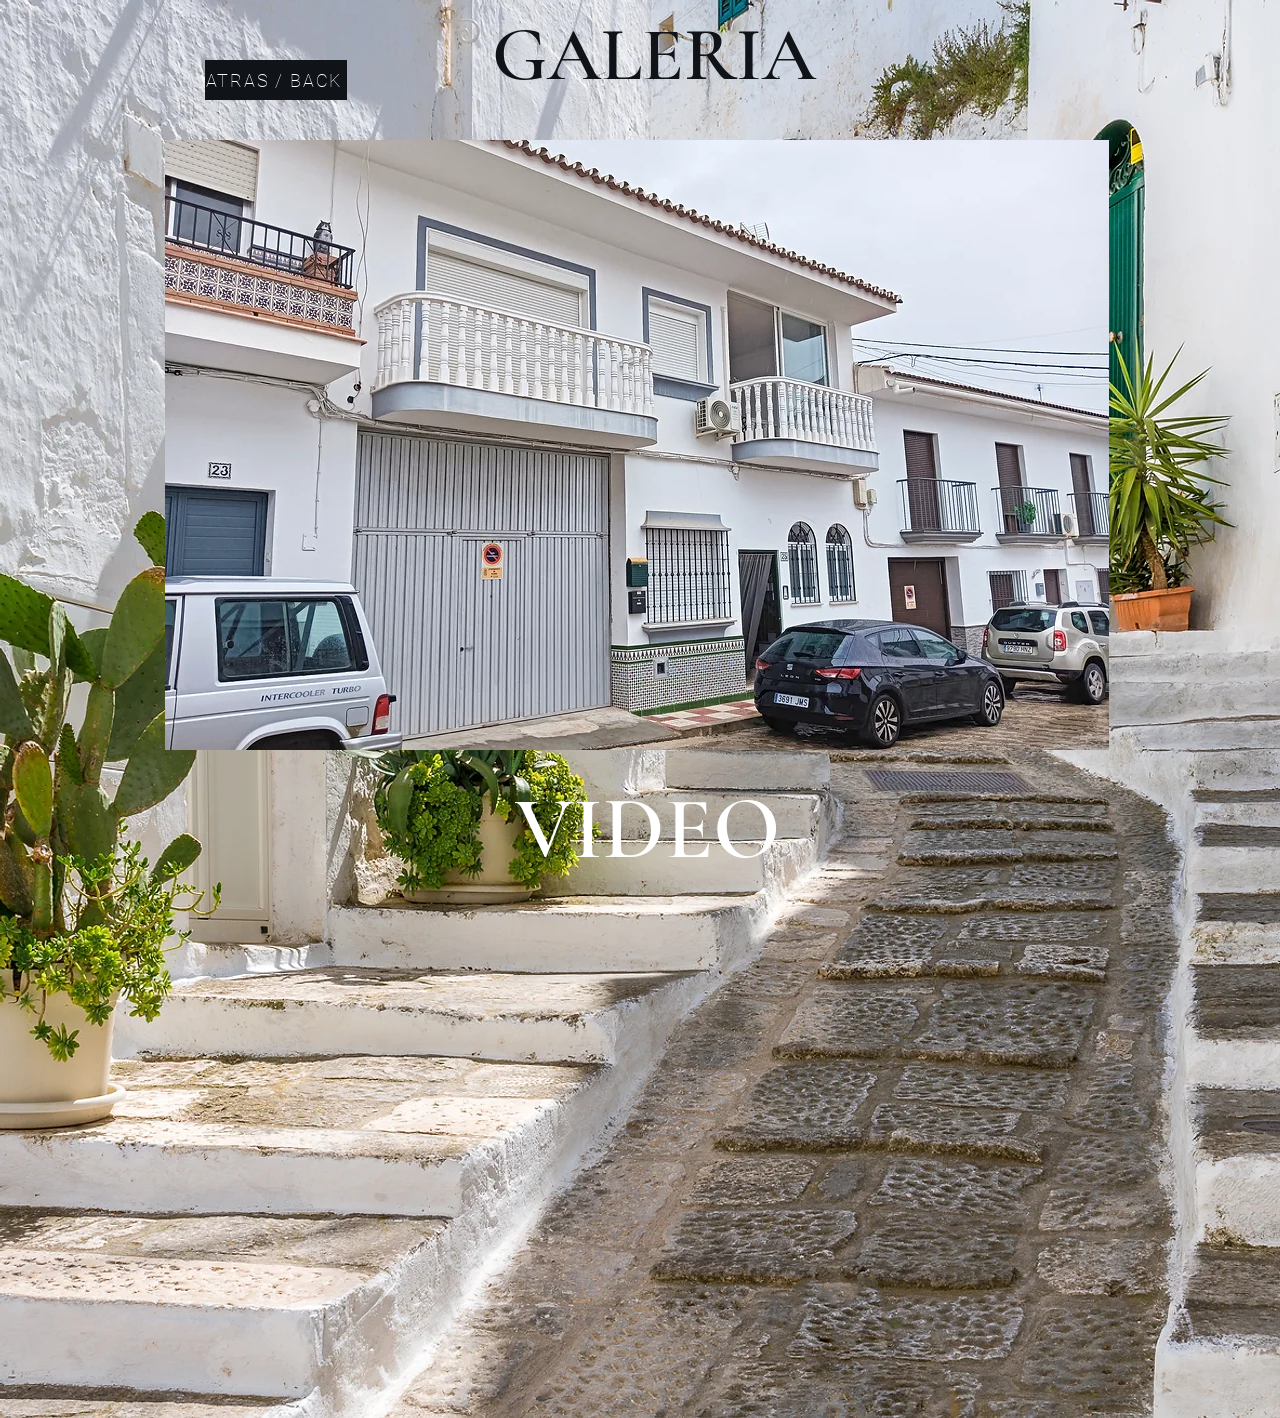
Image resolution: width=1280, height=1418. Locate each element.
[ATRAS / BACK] (276, 80)
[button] (637, 445)
